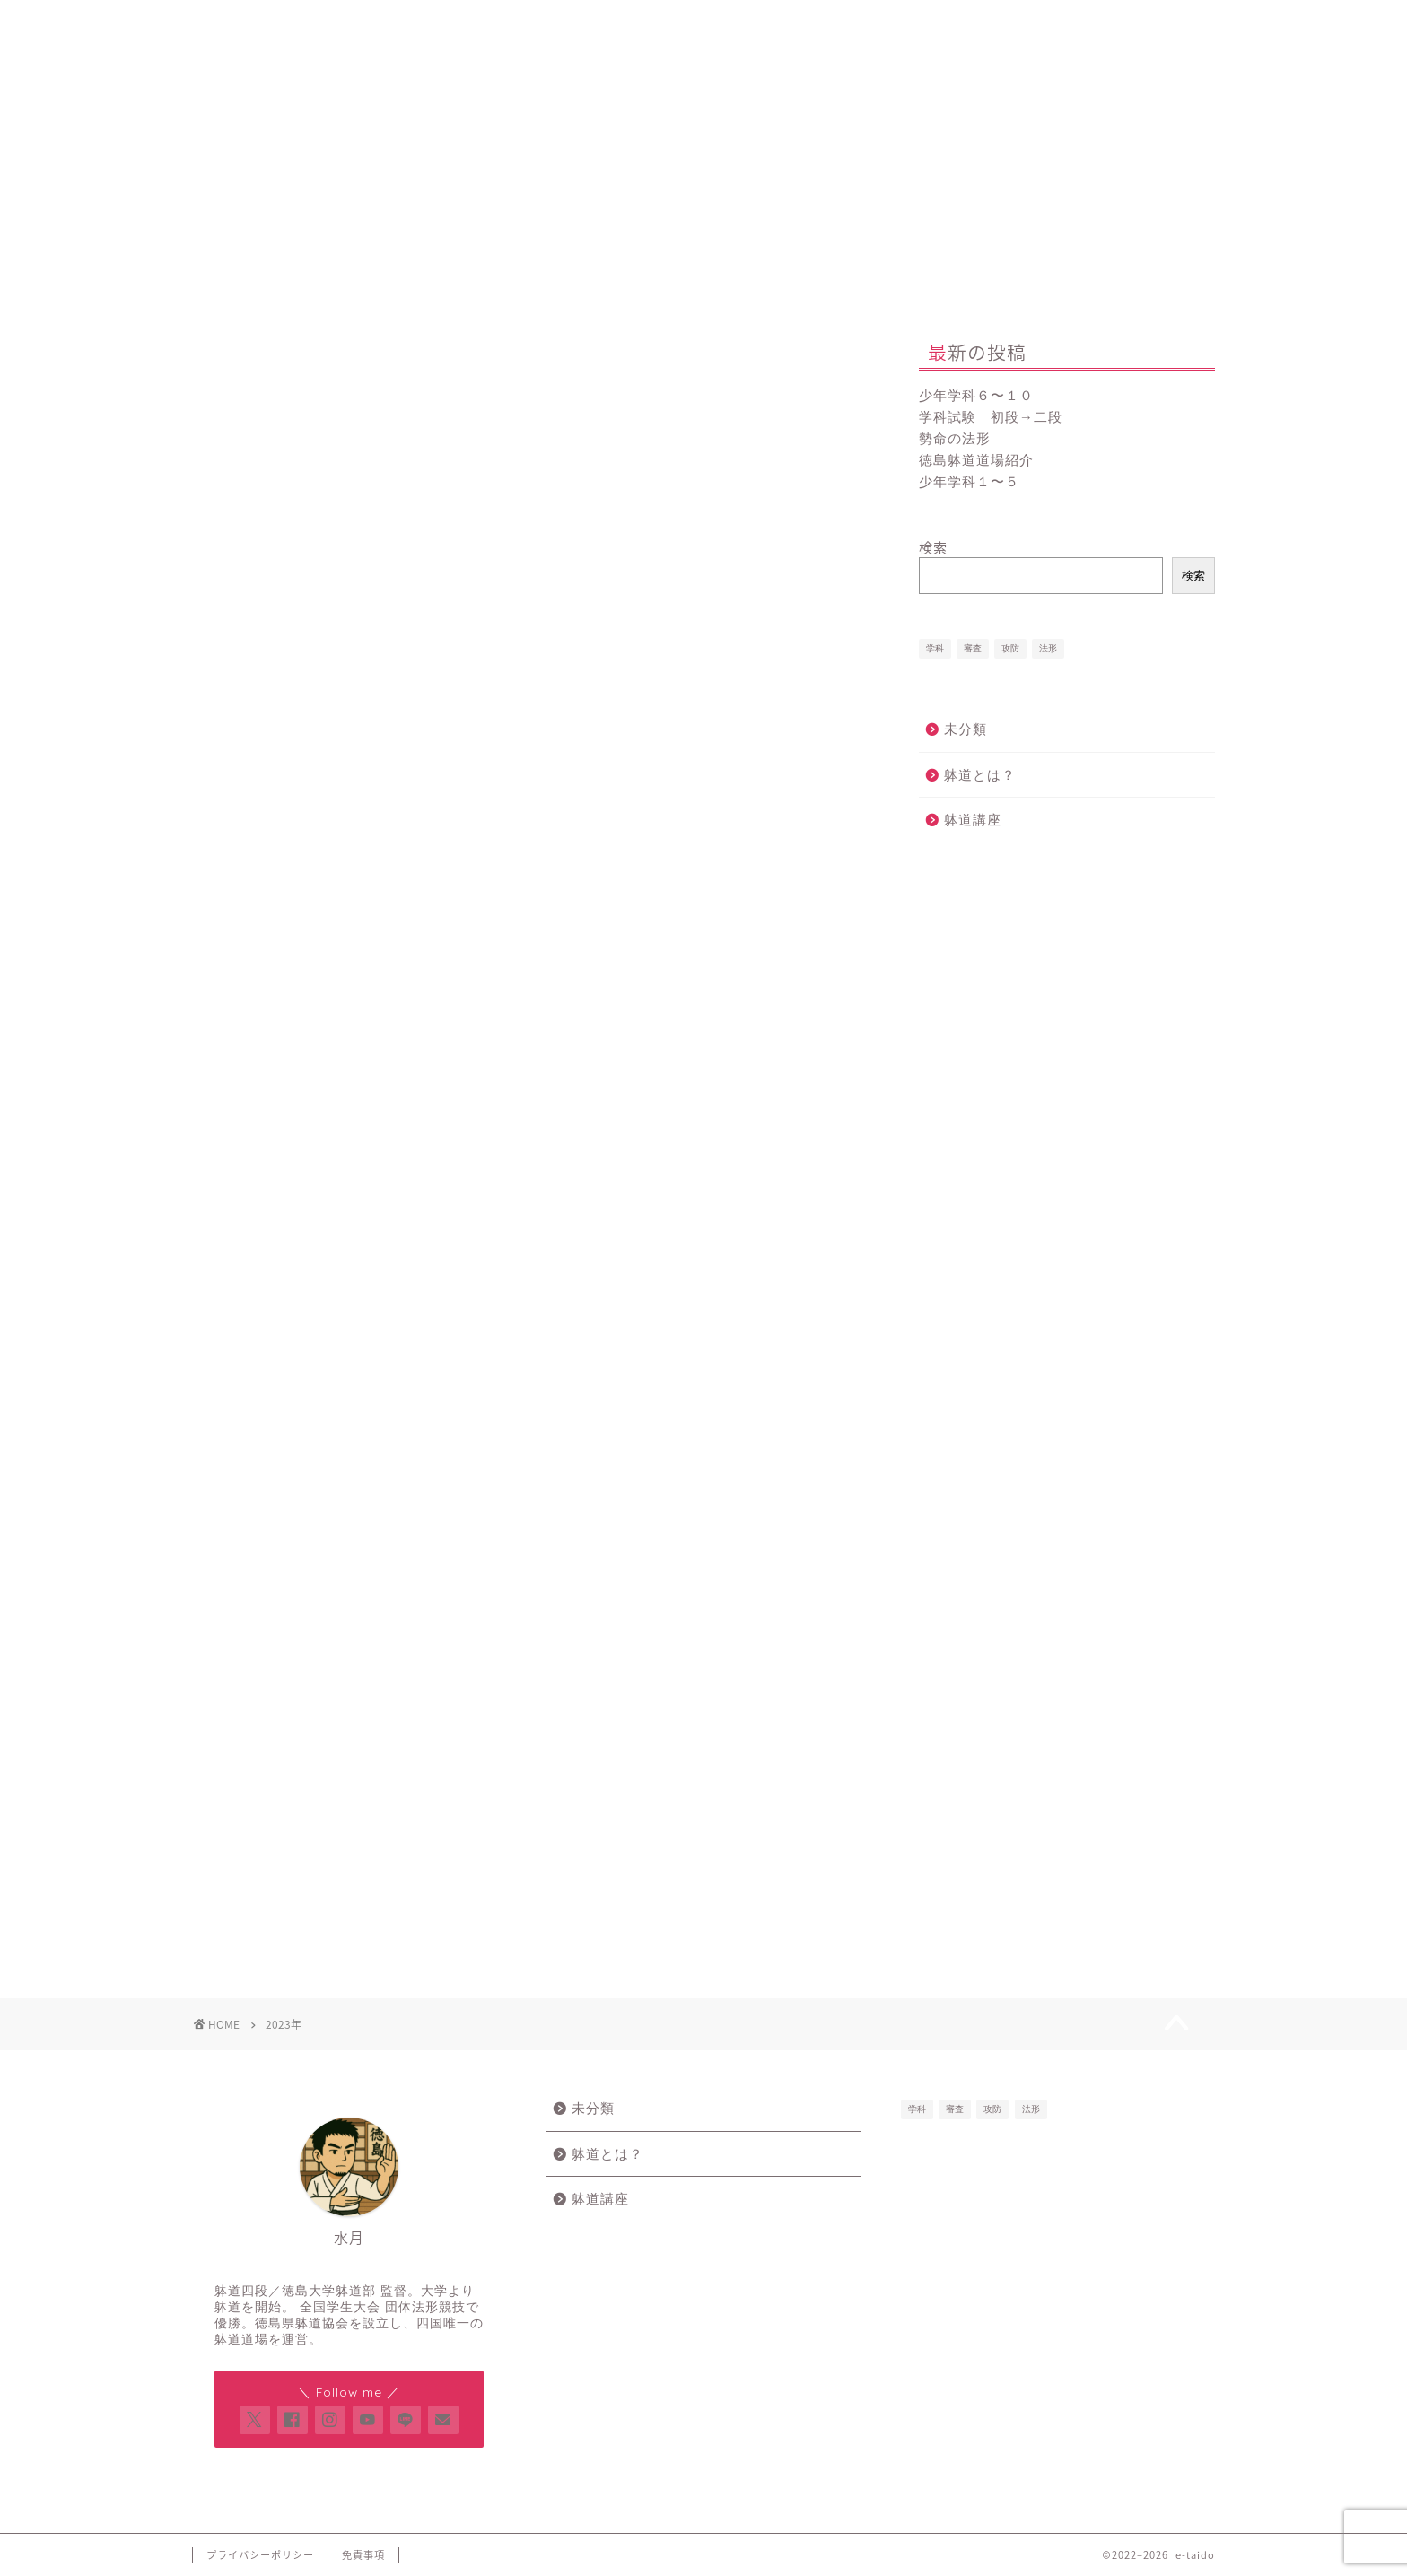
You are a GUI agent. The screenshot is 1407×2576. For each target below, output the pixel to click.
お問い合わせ (949, 22)
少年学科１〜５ (969, 481)
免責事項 (363, 2555)
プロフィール (733, 22)
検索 (933, 547)
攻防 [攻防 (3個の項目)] (1010, 648)
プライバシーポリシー (260, 2555)
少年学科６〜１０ (976, 395)
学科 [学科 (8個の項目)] (935, 648)
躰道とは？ (980, 774)
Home (301, 22)
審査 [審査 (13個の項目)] (973, 648)
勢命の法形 (955, 438)
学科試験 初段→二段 (990, 416)
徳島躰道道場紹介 (976, 459)
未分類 (965, 729)
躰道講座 (972, 819)
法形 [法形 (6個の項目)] (1048, 648)
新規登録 (517, 22)
